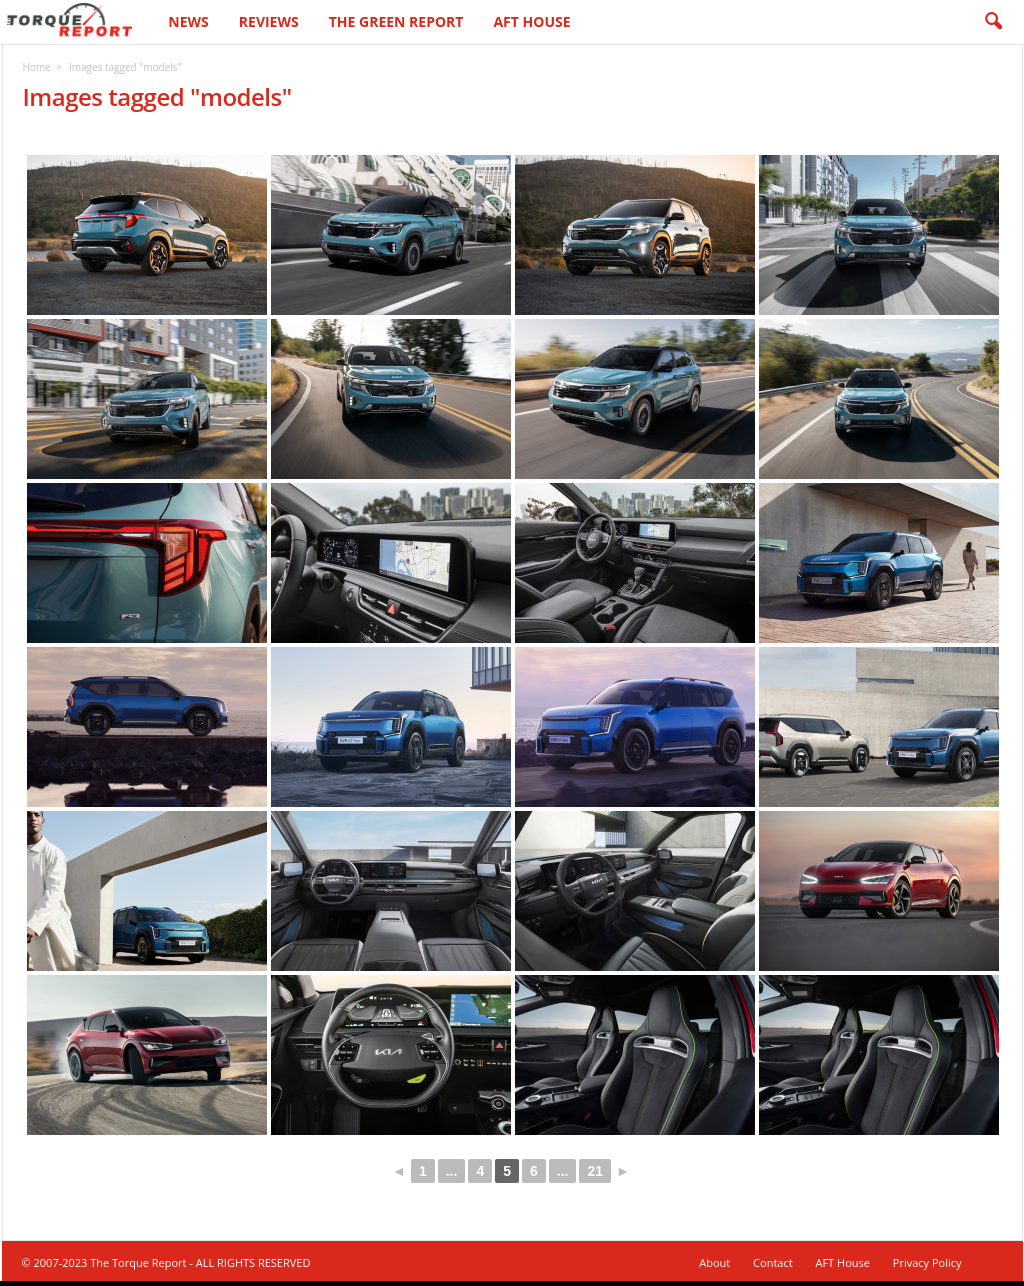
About (714, 1262)
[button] (993, 22)
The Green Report (396, 21)
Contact (773, 1262)
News (188, 21)
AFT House (531, 21)
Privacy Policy (927, 1262)
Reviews (269, 21)
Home (37, 67)
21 (595, 1171)
